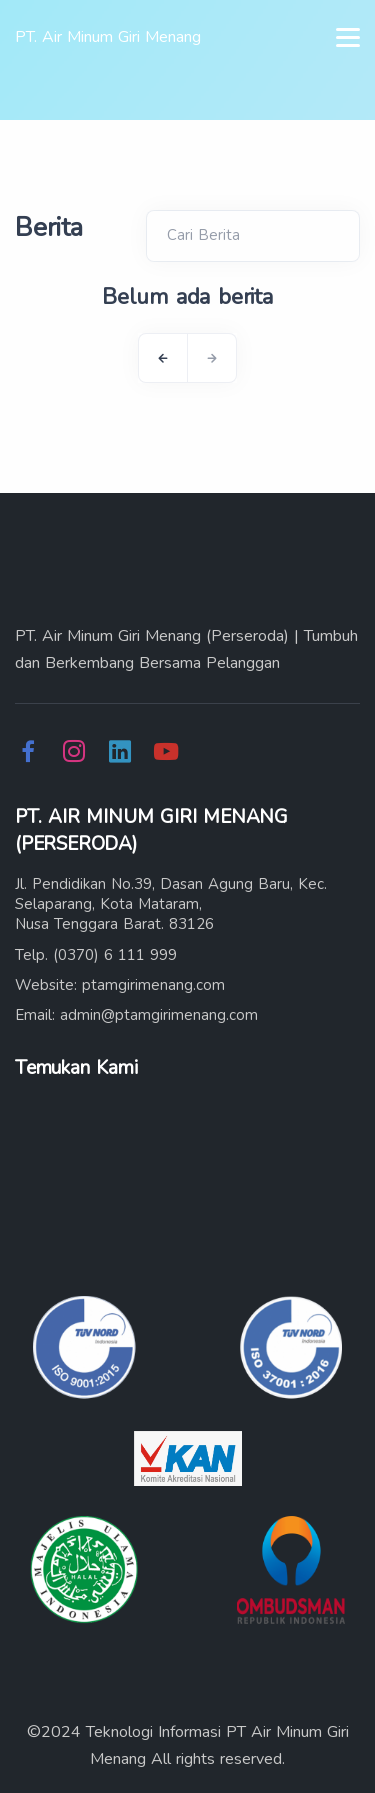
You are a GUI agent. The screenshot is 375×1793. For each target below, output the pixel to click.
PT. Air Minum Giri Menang (108, 37)
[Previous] (163, 358)
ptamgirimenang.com (153, 985)
